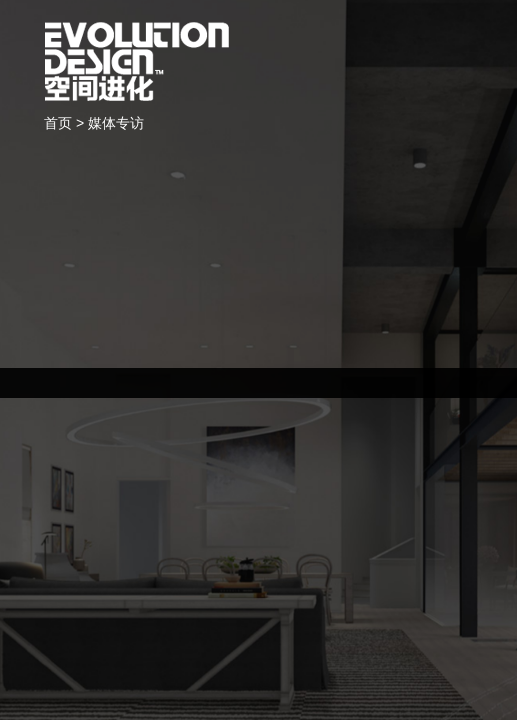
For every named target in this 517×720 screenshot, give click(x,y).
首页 (58, 123)
